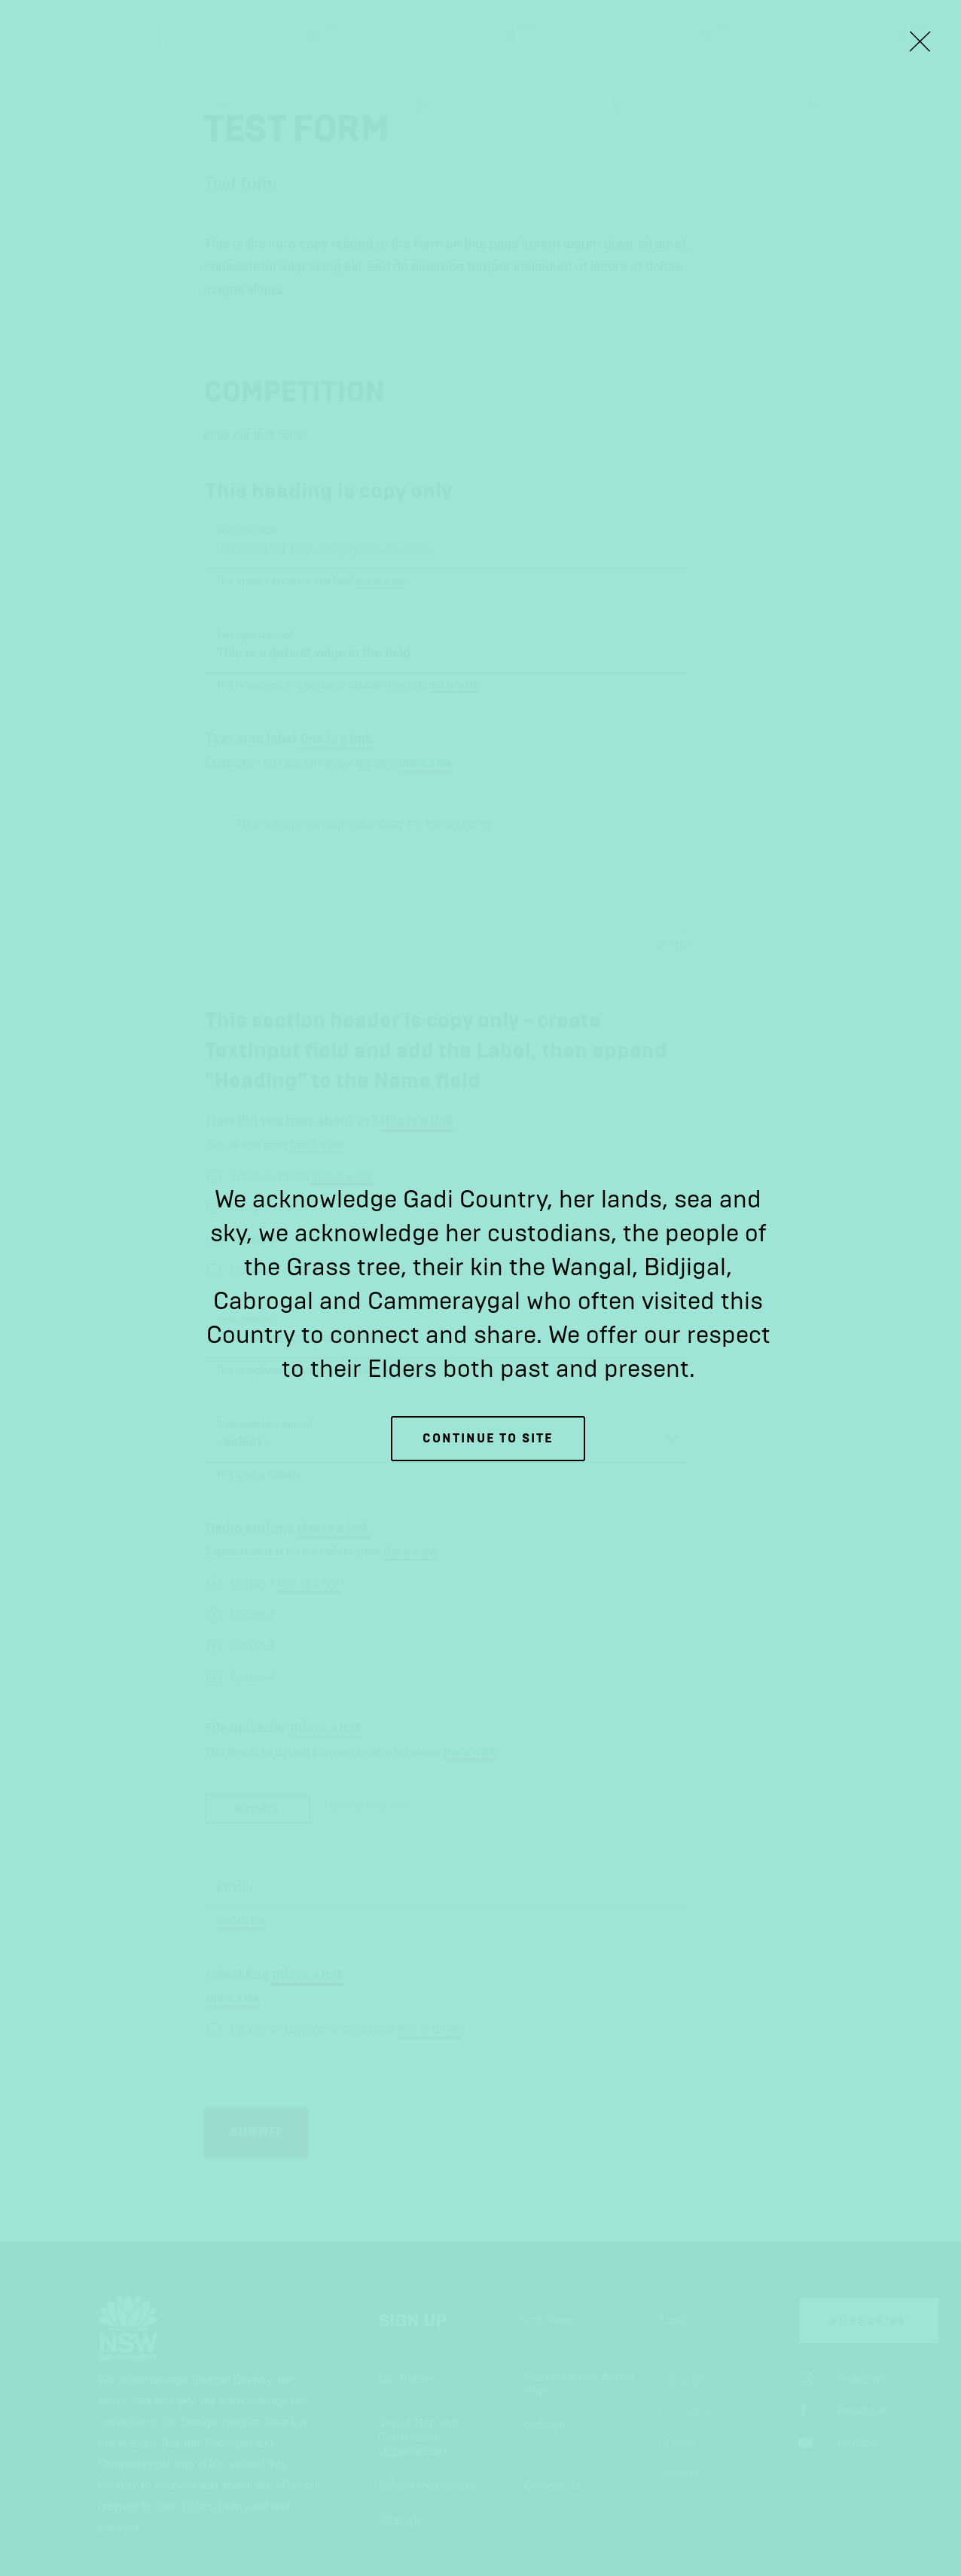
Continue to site (488, 1438)
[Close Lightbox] (919, 41)
